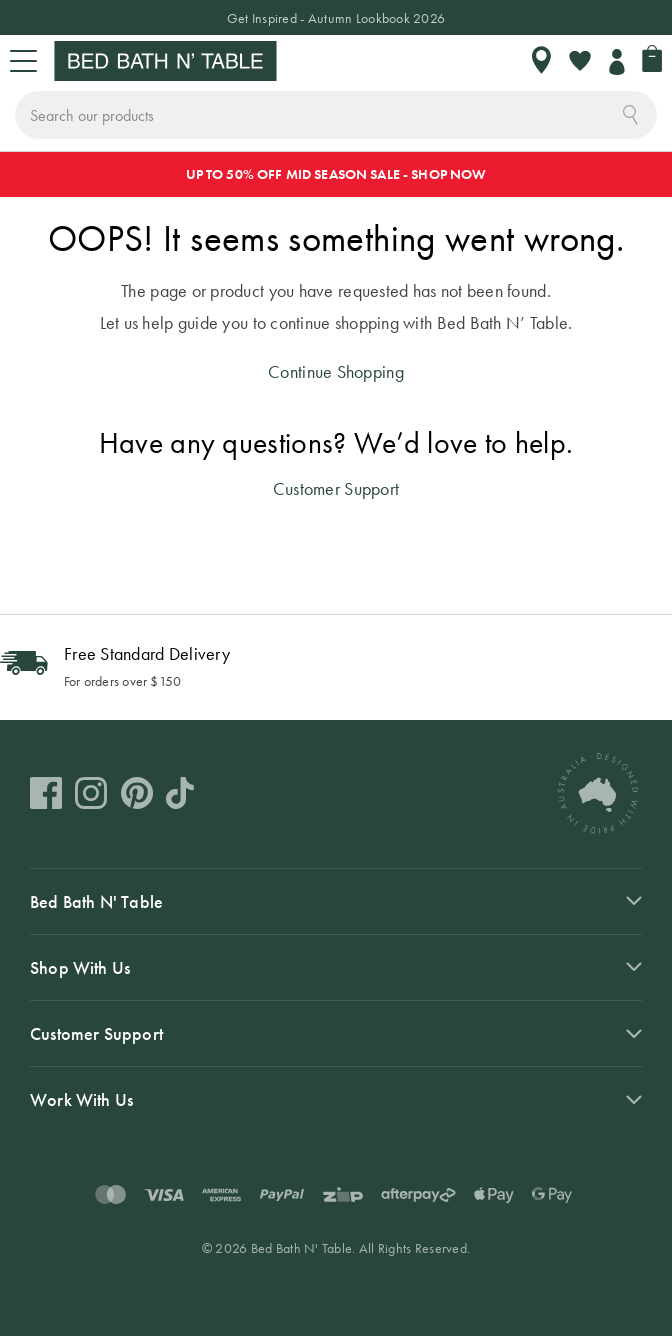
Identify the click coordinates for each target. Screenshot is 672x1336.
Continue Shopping (336, 371)
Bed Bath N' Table (96, 901)
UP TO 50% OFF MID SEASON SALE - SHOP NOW (336, 174)
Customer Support (336, 488)
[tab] (336, 901)
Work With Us (81, 1099)
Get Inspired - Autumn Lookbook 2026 (336, 18)
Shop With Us (80, 967)
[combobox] (336, 115)
